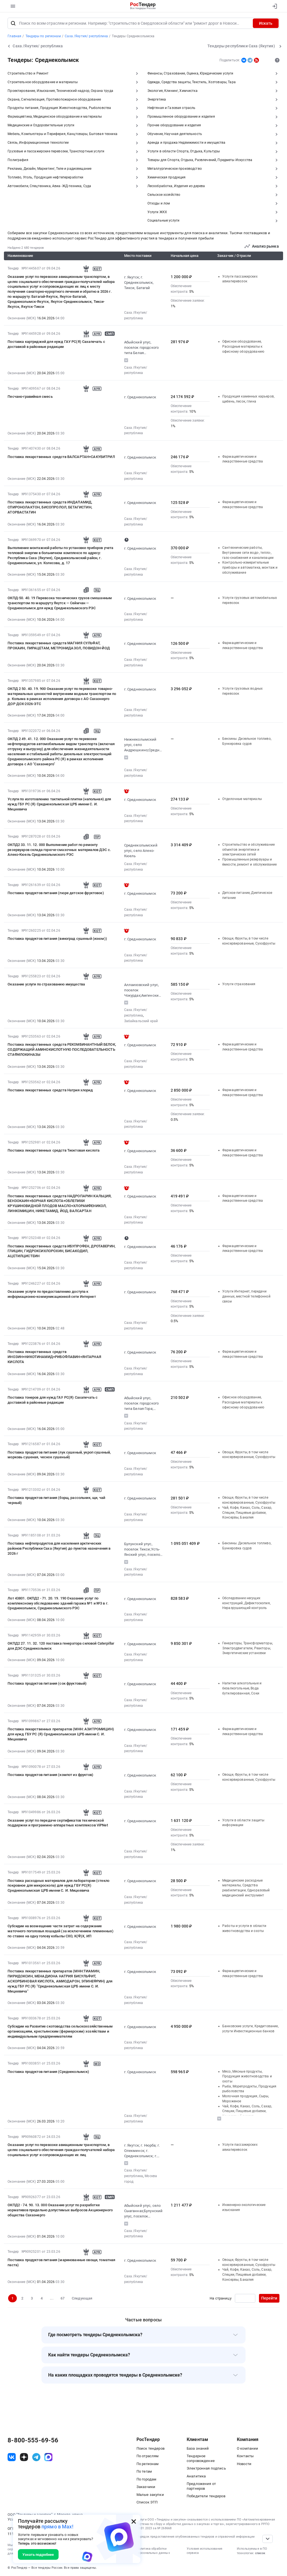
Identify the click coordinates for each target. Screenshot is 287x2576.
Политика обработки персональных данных (153, 2551)
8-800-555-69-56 (33, 2440)
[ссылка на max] (48, 2457)
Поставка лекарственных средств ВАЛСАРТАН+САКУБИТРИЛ (61, 457)
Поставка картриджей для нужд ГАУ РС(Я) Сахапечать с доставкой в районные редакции (56, 344)
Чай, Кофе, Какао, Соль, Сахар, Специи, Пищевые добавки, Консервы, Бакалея (247, 1512)
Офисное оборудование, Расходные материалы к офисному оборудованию (243, 346)
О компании (247, 2448)
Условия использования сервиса (204, 2551)
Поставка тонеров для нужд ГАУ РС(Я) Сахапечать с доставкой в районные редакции (53, 1400)
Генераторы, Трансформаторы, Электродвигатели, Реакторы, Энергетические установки (247, 1648)
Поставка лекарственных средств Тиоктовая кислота (53, 1150)
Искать (265, 23)
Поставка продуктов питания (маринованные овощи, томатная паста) (61, 2262)
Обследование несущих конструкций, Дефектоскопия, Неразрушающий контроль (246, 1603)
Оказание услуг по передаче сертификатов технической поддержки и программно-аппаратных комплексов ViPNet (58, 1823)
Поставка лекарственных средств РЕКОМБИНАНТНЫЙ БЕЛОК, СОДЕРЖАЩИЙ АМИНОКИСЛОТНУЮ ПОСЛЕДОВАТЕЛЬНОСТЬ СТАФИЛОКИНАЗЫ (62, 1049)
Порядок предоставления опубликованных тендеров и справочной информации (195, 2536)
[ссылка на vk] (12, 2457)
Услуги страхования (239, 984)
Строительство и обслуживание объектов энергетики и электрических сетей (248, 849)
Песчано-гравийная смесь (30, 396)
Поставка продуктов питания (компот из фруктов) (50, 1775)
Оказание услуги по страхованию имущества (46, 984)
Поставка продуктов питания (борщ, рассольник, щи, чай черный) (56, 1500)
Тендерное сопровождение (201, 2458)
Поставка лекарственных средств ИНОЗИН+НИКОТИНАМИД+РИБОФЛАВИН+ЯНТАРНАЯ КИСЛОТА (54, 1357)
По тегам (144, 2471)
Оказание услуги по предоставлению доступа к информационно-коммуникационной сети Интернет (52, 1294)
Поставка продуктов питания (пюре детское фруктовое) (56, 893)
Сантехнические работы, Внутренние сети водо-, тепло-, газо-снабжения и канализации (248, 552)
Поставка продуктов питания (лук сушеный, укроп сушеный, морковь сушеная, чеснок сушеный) (59, 1454)
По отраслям (147, 2456)
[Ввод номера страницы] (245, 2298)
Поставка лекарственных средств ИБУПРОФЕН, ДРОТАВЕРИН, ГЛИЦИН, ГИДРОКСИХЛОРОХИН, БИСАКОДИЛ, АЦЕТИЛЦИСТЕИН (61, 1251)
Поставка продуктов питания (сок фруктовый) (47, 1683)
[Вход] (273, 6)
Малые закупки (150, 2495)
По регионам (147, 2464)
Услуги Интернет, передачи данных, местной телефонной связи (246, 1296)
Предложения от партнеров (201, 2486)
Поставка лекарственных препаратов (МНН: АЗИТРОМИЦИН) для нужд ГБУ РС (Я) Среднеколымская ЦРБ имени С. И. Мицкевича (61, 1734)
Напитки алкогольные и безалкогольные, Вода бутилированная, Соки (241, 1688)
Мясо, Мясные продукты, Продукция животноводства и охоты (247, 2076)
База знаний (198, 2448)
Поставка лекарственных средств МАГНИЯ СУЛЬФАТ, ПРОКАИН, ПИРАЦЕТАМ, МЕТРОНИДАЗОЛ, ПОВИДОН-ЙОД (59, 645)
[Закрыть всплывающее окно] (133, 2521)
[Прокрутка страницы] (267, 2539)
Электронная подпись (206, 2468)
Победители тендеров (206, 2496)
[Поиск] (13, 23)
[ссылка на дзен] (24, 2457)
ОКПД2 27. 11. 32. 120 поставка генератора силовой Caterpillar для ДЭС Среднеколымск (61, 1645)
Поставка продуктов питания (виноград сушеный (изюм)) (57, 938)
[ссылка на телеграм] (36, 2457)
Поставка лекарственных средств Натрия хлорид (50, 1090)
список (260, 2553)
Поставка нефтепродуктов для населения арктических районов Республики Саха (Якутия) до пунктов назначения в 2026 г (59, 1548)
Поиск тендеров (150, 2448)
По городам (146, 2479)
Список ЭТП (147, 2502)
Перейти (269, 2298)
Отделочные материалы (242, 799)
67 (62, 2298)
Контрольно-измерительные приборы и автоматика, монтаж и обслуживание (249, 567)
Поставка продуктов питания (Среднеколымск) (48, 2072)
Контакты (245, 2456)
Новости (244, 2464)
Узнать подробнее (38, 2554)
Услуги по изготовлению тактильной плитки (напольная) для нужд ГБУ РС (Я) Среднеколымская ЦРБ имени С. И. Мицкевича (59, 804)
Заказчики (145, 2487)
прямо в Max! (57, 2526)
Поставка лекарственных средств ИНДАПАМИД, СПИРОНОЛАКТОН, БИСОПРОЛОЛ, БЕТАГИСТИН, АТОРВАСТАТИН (50, 507)
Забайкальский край (141, 1021)
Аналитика (196, 2476)
